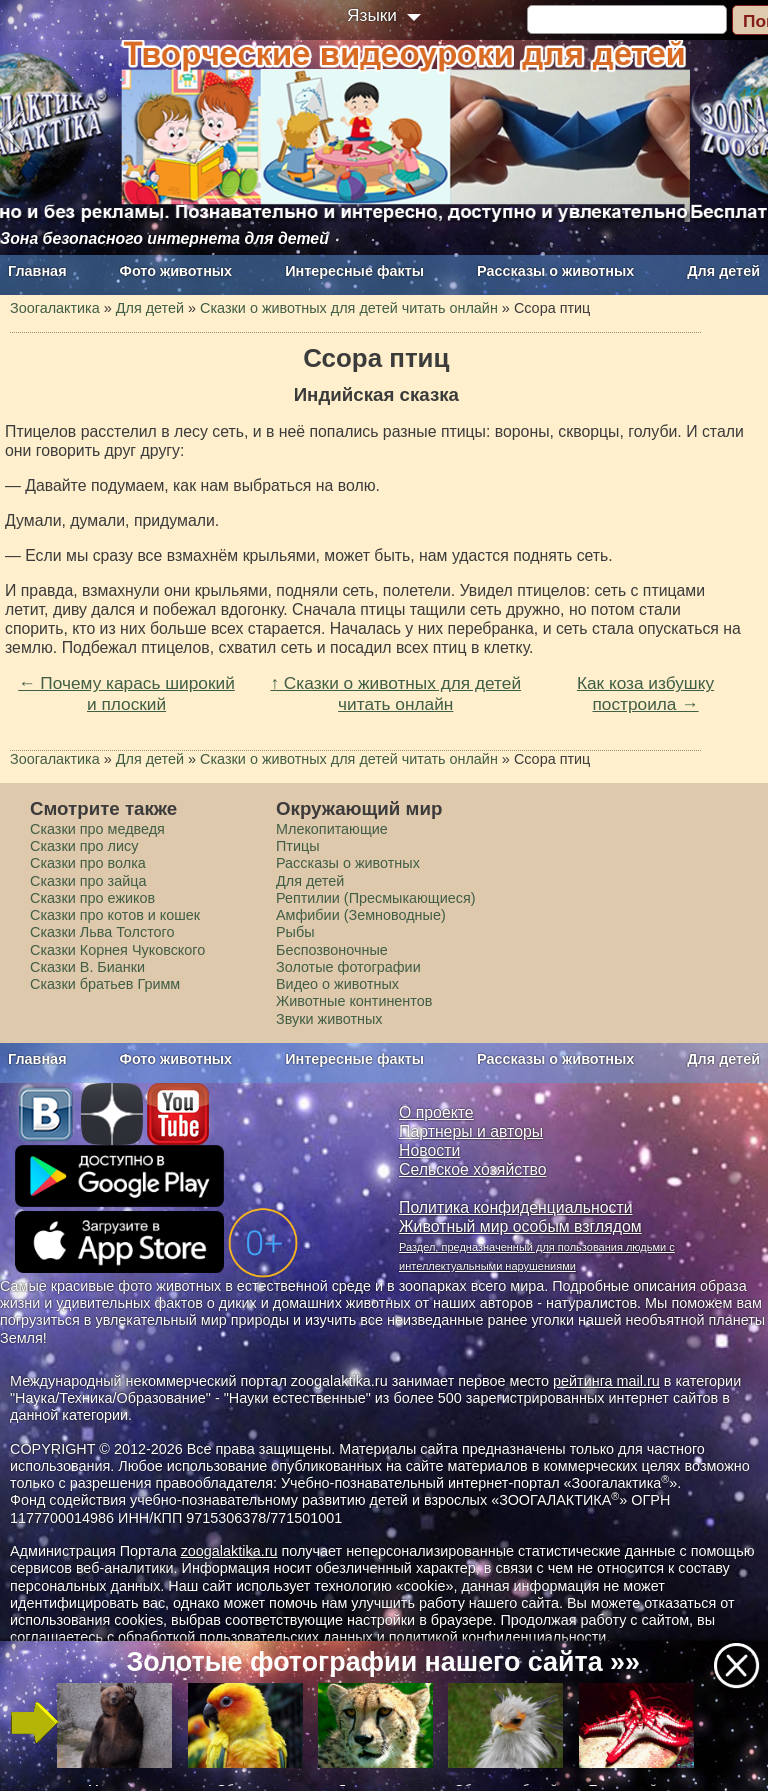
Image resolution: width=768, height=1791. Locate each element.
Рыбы (295, 932)
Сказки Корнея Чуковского (117, 950)
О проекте (436, 1112)
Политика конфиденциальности (516, 1207)
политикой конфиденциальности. (500, 1637)
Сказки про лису (84, 846)
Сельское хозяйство (472, 1169)
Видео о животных (337, 984)
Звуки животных (329, 1019)
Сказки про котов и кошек (115, 915)
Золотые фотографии (348, 967)
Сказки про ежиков (92, 898)
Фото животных (176, 271)
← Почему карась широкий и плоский (126, 693)
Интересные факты (354, 271)
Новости (429, 1150)
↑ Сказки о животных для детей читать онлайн (395, 693)
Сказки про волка (88, 863)
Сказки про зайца (88, 881)
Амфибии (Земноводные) (361, 915)
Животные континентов (354, 1001)
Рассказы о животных (555, 271)
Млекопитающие (332, 829)
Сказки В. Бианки (87, 967)
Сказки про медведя (97, 829)
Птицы (298, 846)
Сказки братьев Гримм (105, 984)
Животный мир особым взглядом (520, 1226)
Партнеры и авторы (471, 1131)
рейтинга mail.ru (606, 1381)
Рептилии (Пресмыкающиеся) (376, 898)
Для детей (723, 271)
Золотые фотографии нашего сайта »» (382, 1662)
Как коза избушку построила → (645, 693)
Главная (37, 271)
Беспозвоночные (332, 950)
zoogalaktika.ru (229, 1551)
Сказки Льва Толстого (102, 932)
